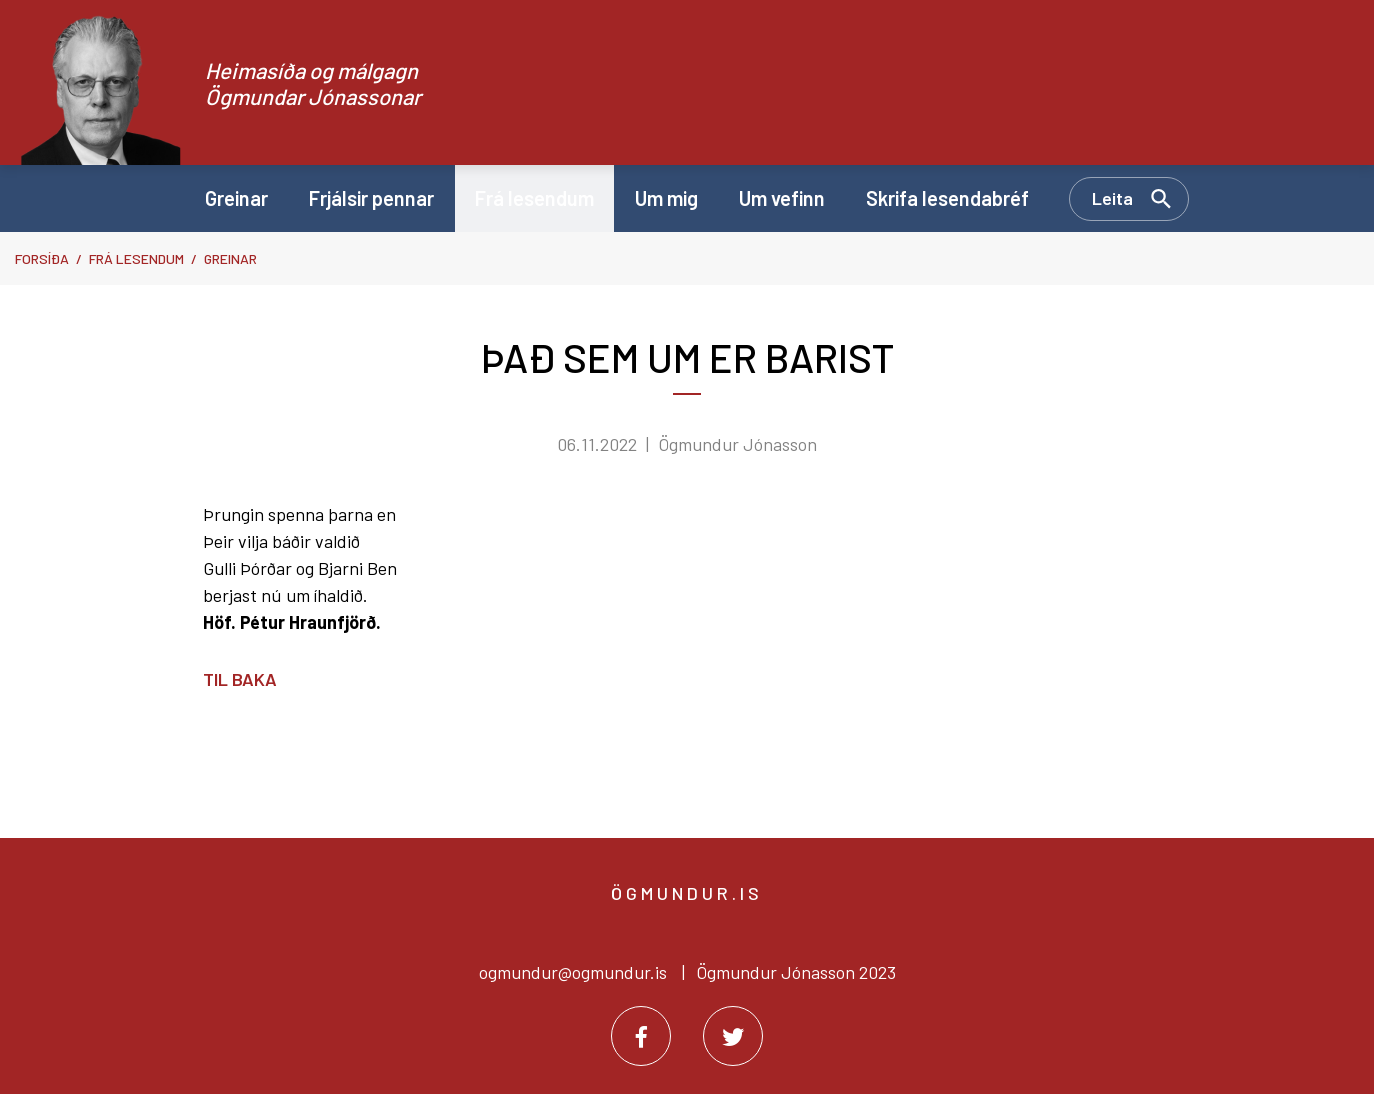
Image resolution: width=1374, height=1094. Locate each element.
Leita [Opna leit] (1112, 198)
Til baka (240, 679)
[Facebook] (641, 1036)
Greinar (230, 258)
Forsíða (42, 258)
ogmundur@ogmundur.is (573, 972)
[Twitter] (733, 1036)
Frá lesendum (136, 258)
